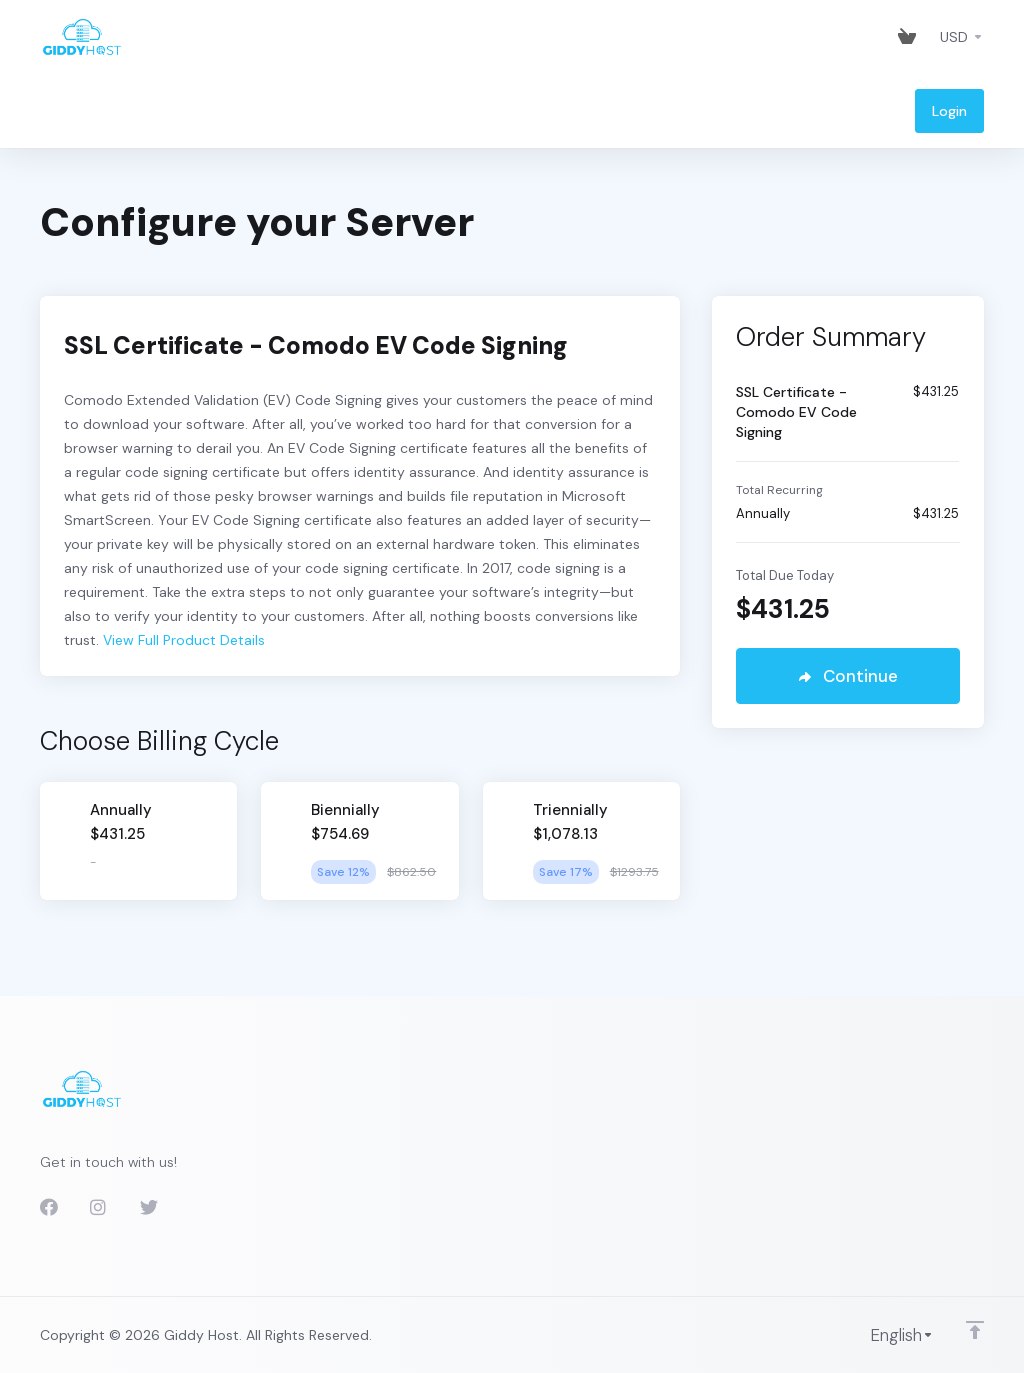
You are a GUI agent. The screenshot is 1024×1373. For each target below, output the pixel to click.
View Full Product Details (182, 640)
